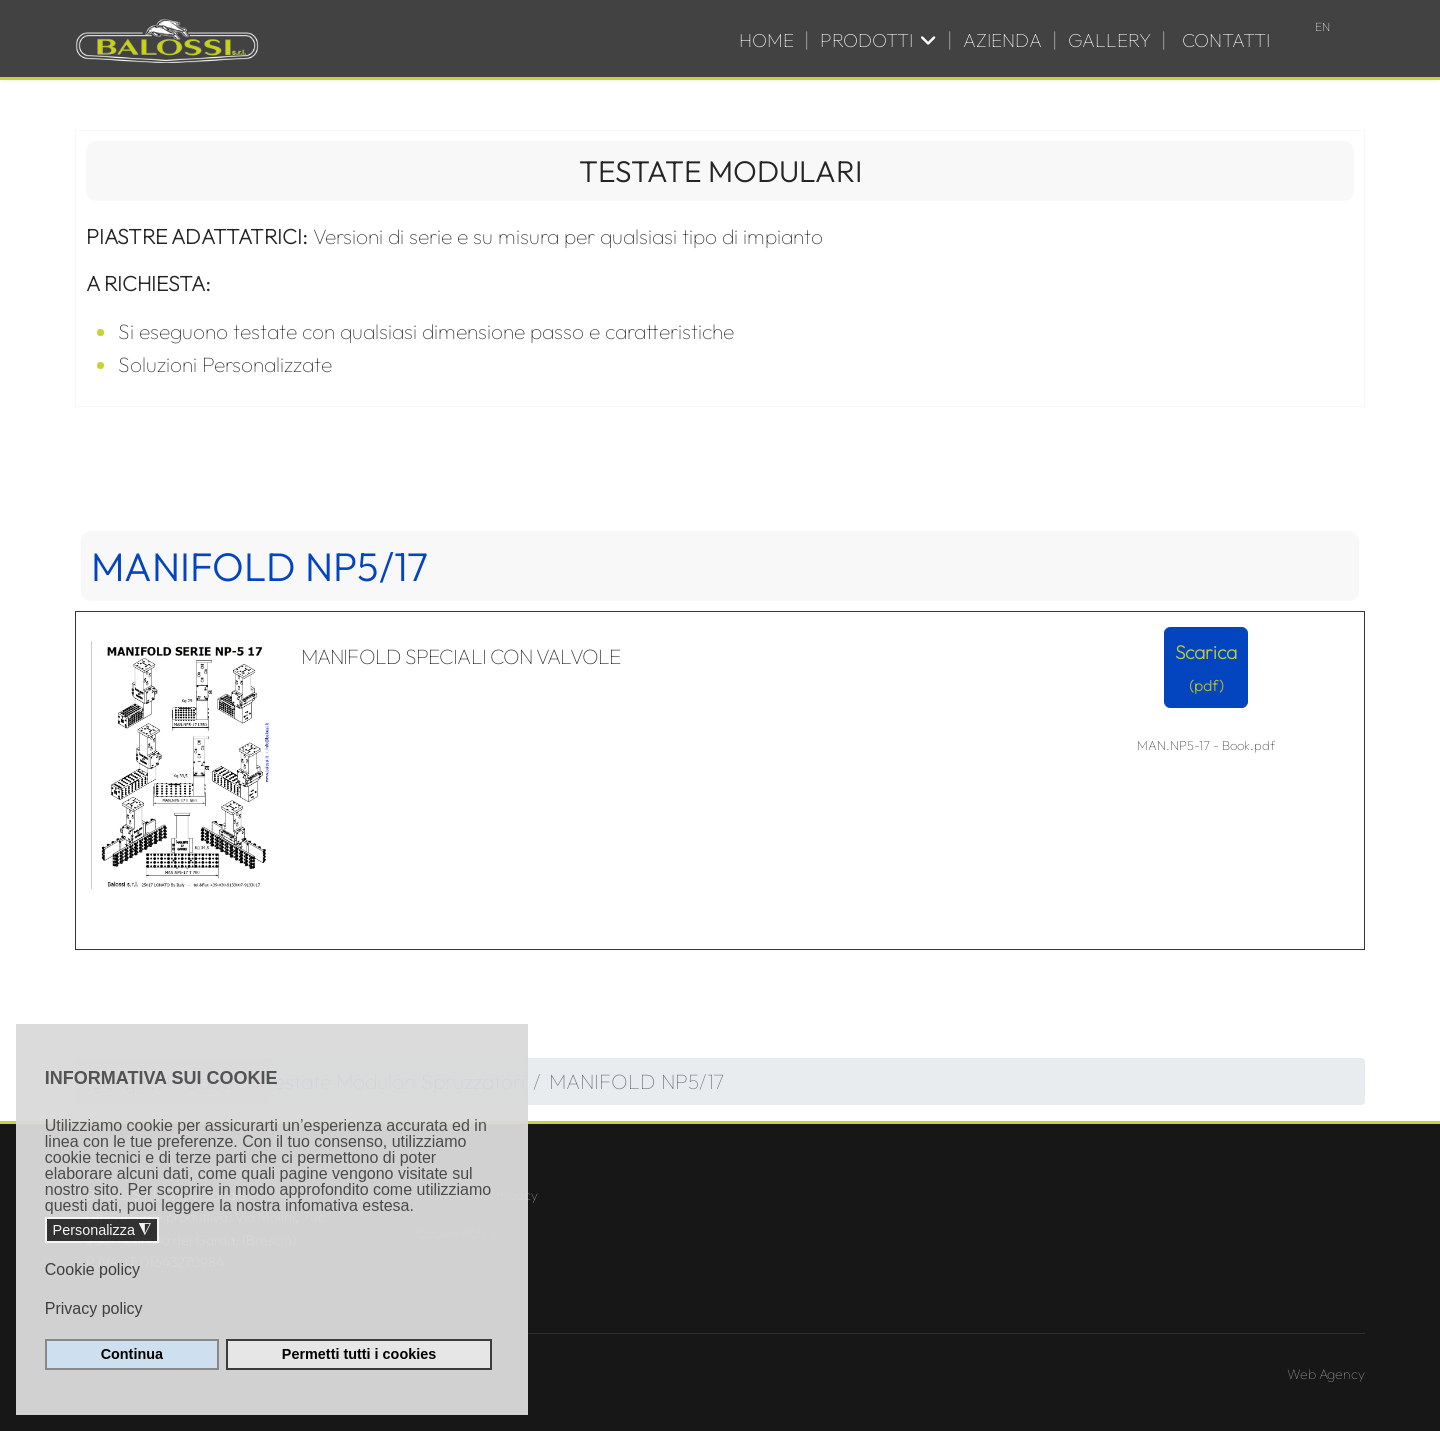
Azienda (1002, 40)
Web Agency (1326, 1374)
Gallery (1109, 40)
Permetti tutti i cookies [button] (359, 1354)
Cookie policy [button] (92, 1269)
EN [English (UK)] (1322, 26)
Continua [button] (132, 1354)
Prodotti (866, 40)
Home (766, 40)
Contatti (1226, 40)
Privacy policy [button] (94, 1308)
